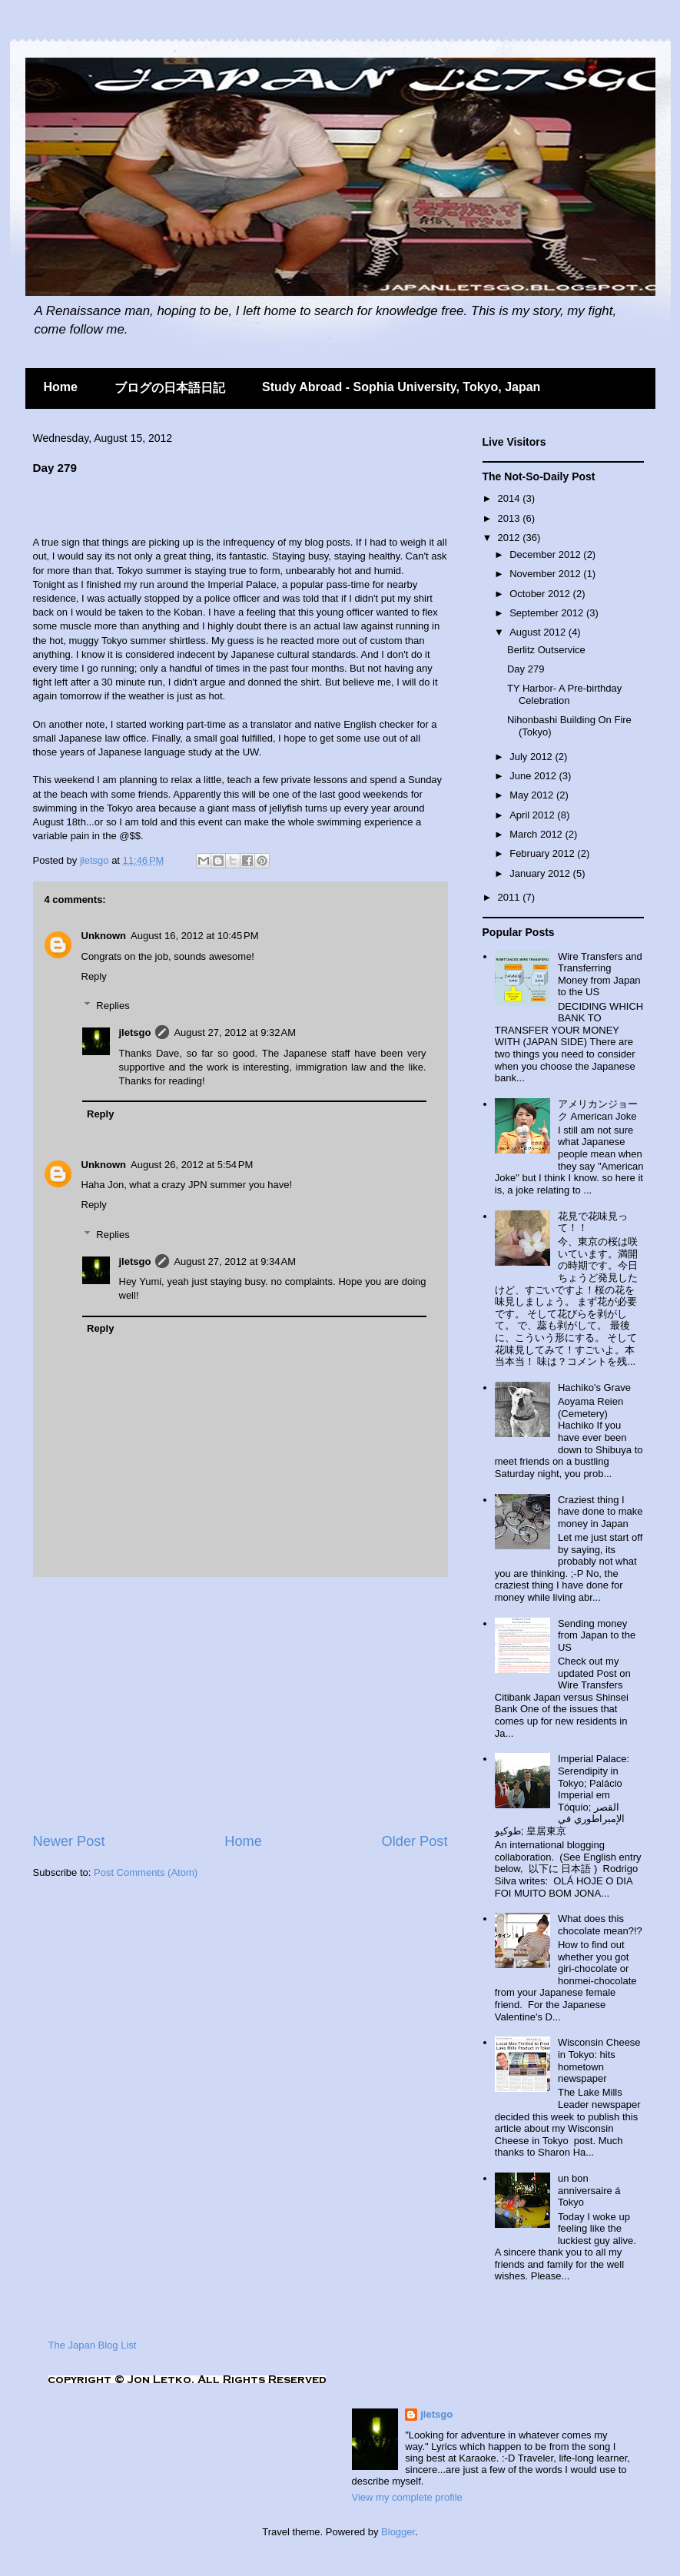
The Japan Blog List (92, 2345)
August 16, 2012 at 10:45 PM (195, 935)
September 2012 (547, 613)
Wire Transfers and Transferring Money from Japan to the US (600, 974)
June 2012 (534, 776)
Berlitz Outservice (546, 650)
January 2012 (540, 873)
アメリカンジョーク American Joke (598, 1110)
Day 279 (525, 669)
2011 (510, 897)
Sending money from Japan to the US (596, 1635)
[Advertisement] (213, 509)
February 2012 (543, 853)
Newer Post (69, 1841)
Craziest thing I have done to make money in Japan (600, 1511)
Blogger (398, 2532)
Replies (112, 1005)
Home (61, 386)
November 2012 (546, 573)
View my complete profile (407, 2497)
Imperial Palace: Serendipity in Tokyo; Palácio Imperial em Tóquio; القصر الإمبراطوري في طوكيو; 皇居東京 (562, 1795)
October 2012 (540, 593)
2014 (510, 498)
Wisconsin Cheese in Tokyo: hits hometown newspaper (599, 2060)
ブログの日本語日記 (169, 387)
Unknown (104, 935)
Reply (94, 976)
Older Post (415, 1841)
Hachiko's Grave (594, 1387)
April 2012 (533, 815)
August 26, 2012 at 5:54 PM (192, 1164)
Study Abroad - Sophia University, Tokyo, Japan (401, 386)
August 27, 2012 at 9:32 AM (235, 1032)
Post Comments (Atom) (145, 1872)
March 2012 (537, 834)
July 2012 (532, 756)
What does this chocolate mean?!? (600, 1925)
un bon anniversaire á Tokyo (589, 2190)
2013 (510, 518)
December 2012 (546, 554)
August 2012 (539, 632)
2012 (510, 537)
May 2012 (532, 795)
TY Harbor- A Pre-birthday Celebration (564, 694)
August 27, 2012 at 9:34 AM (235, 1261)
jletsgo (95, 860)
